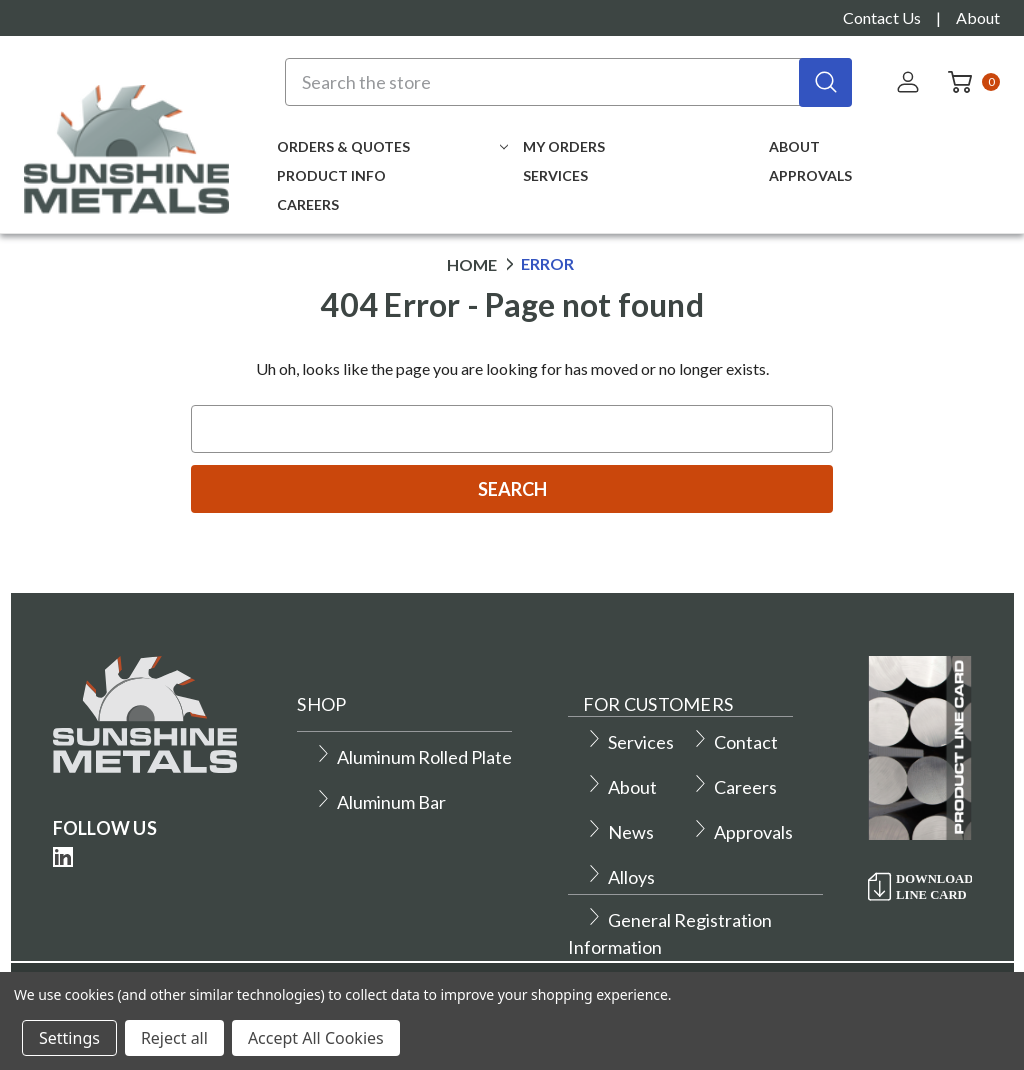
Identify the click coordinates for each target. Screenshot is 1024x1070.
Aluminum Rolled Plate (413, 757)
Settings (69, 1038)
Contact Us (882, 17)
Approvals (810, 175)
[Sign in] (910, 82)
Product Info (331, 175)
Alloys (620, 877)
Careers (308, 204)
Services (555, 175)
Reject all (174, 1038)
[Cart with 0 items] (968, 82)
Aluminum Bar (380, 802)
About (978, 17)
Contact (734, 742)
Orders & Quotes (392, 146)
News (619, 832)
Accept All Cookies (316, 1038)
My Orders (564, 146)
